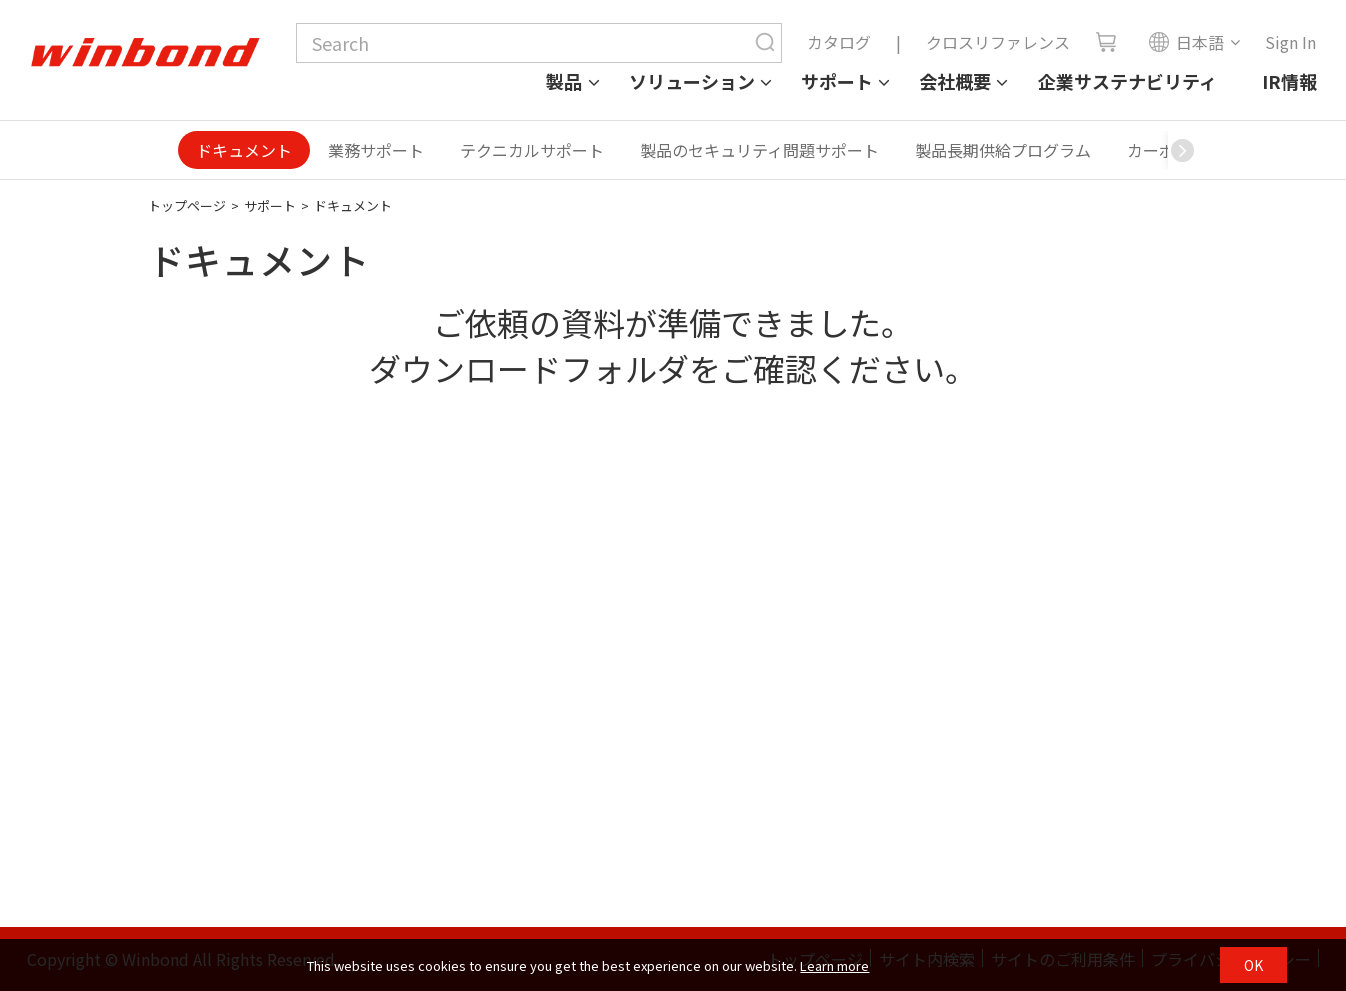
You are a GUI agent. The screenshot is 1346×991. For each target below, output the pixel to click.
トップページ (187, 205)
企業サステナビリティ (1127, 81)
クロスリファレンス (998, 42)
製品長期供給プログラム (1003, 150)
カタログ (839, 42)
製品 (564, 81)
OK (1253, 965)
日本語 (1186, 42)
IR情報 (1289, 81)
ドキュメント (244, 150)
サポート (837, 81)
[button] (1183, 150)
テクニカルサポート (532, 150)
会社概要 (955, 81)
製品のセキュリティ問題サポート (759, 150)
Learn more (834, 965)
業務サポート (376, 150)
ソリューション (692, 81)
